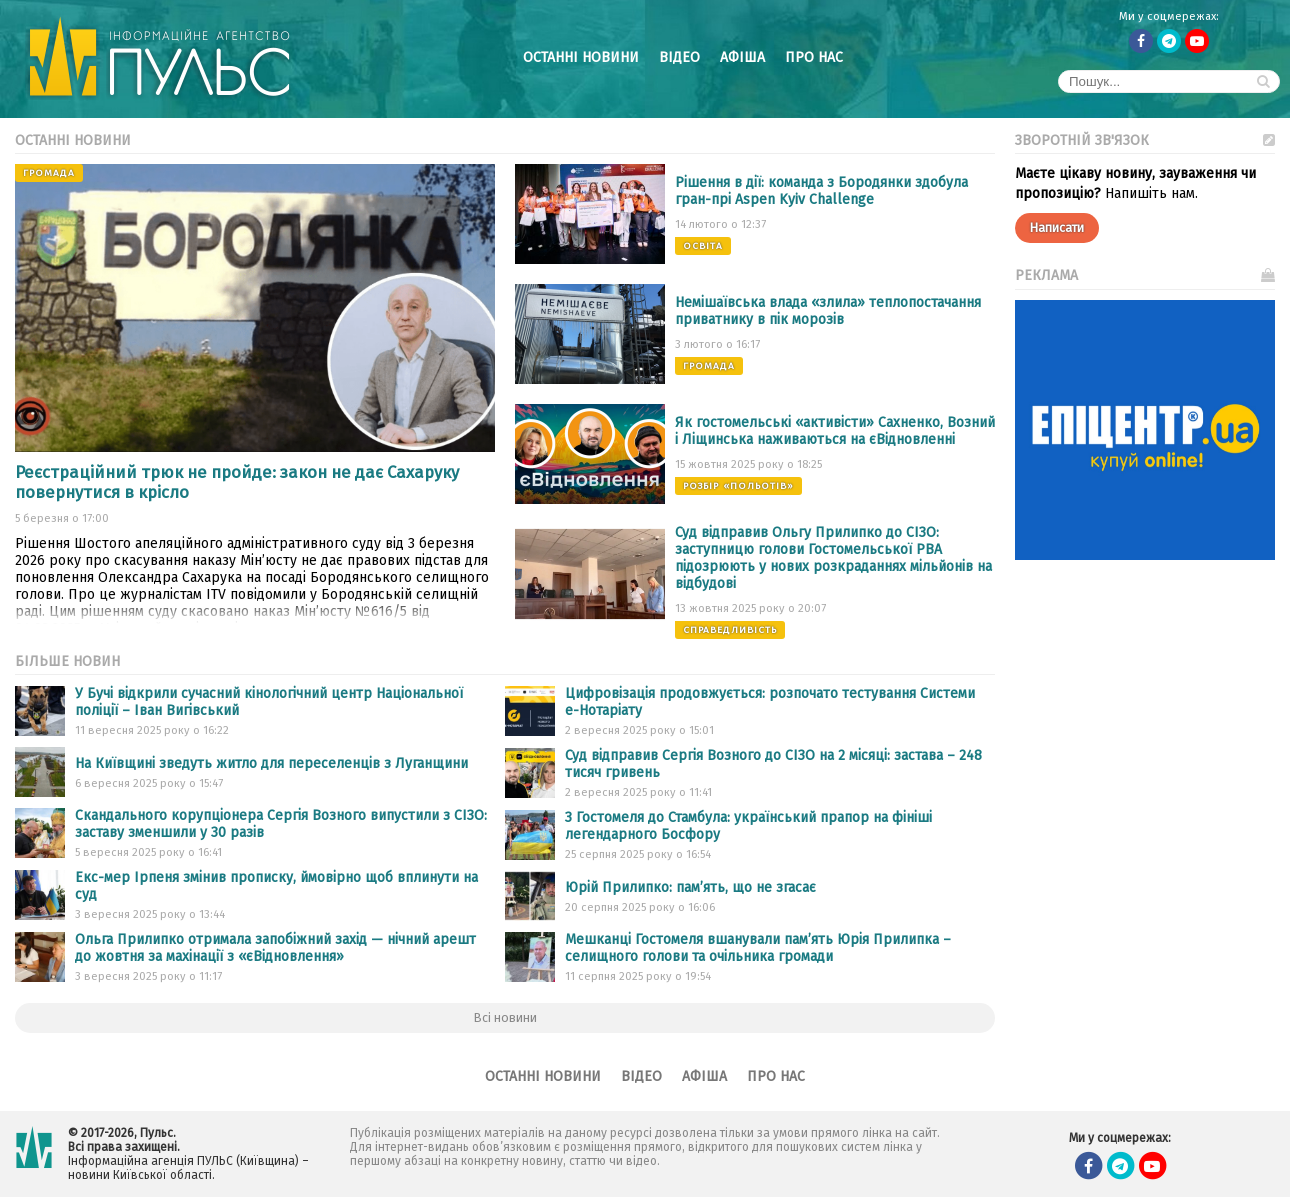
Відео (679, 57)
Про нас (814, 57)
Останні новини (581, 57)
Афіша (742, 57)
